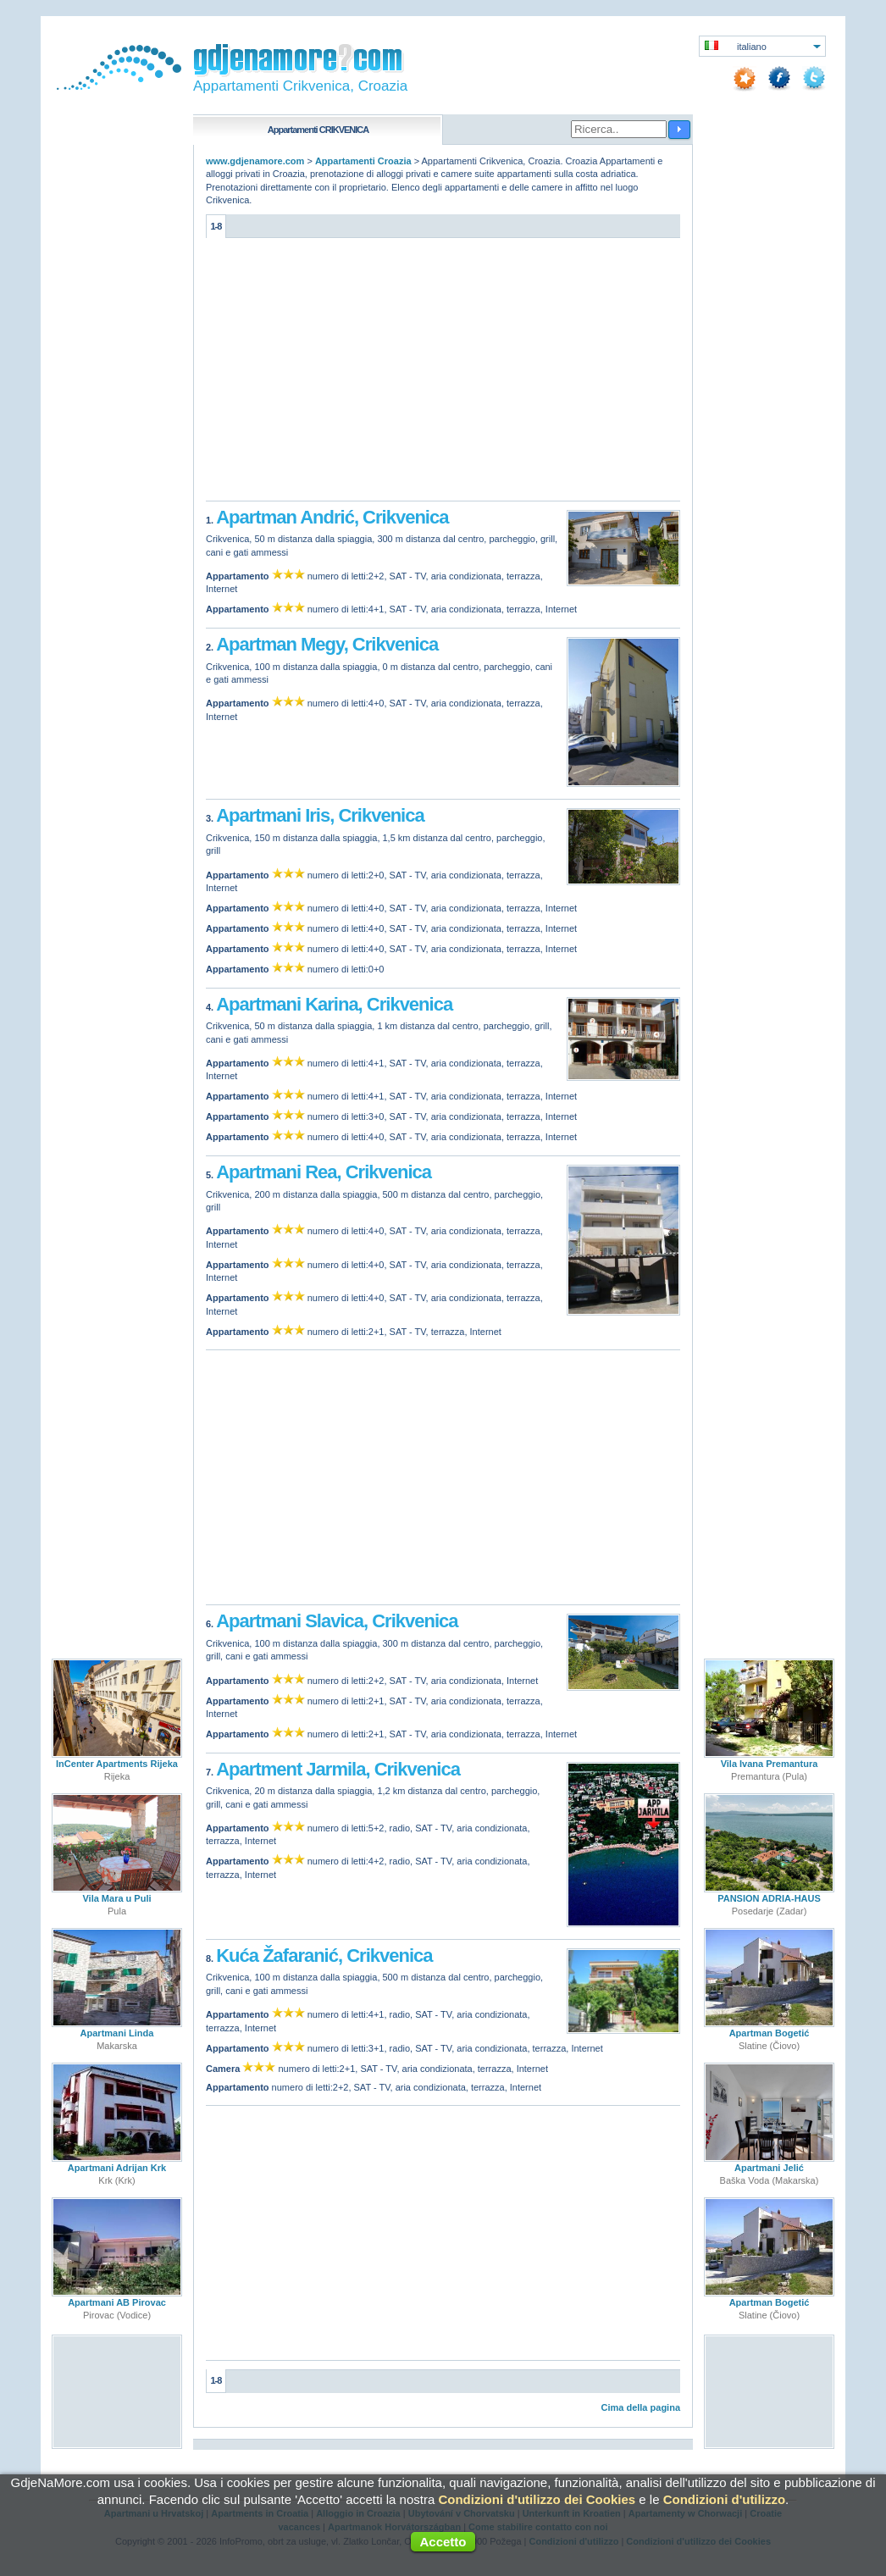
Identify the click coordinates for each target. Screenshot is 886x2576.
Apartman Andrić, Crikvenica (332, 517)
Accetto (442, 2541)
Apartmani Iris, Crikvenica (320, 815)
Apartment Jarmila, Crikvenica (338, 1769)
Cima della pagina (640, 2407)
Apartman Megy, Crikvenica (327, 644)
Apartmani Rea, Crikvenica (323, 1172)
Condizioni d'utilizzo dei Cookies (536, 2499)
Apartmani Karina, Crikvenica (334, 1004)
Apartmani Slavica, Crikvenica (336, 1620)
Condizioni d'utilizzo (724, 2499)
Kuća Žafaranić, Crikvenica (324, 1955)
